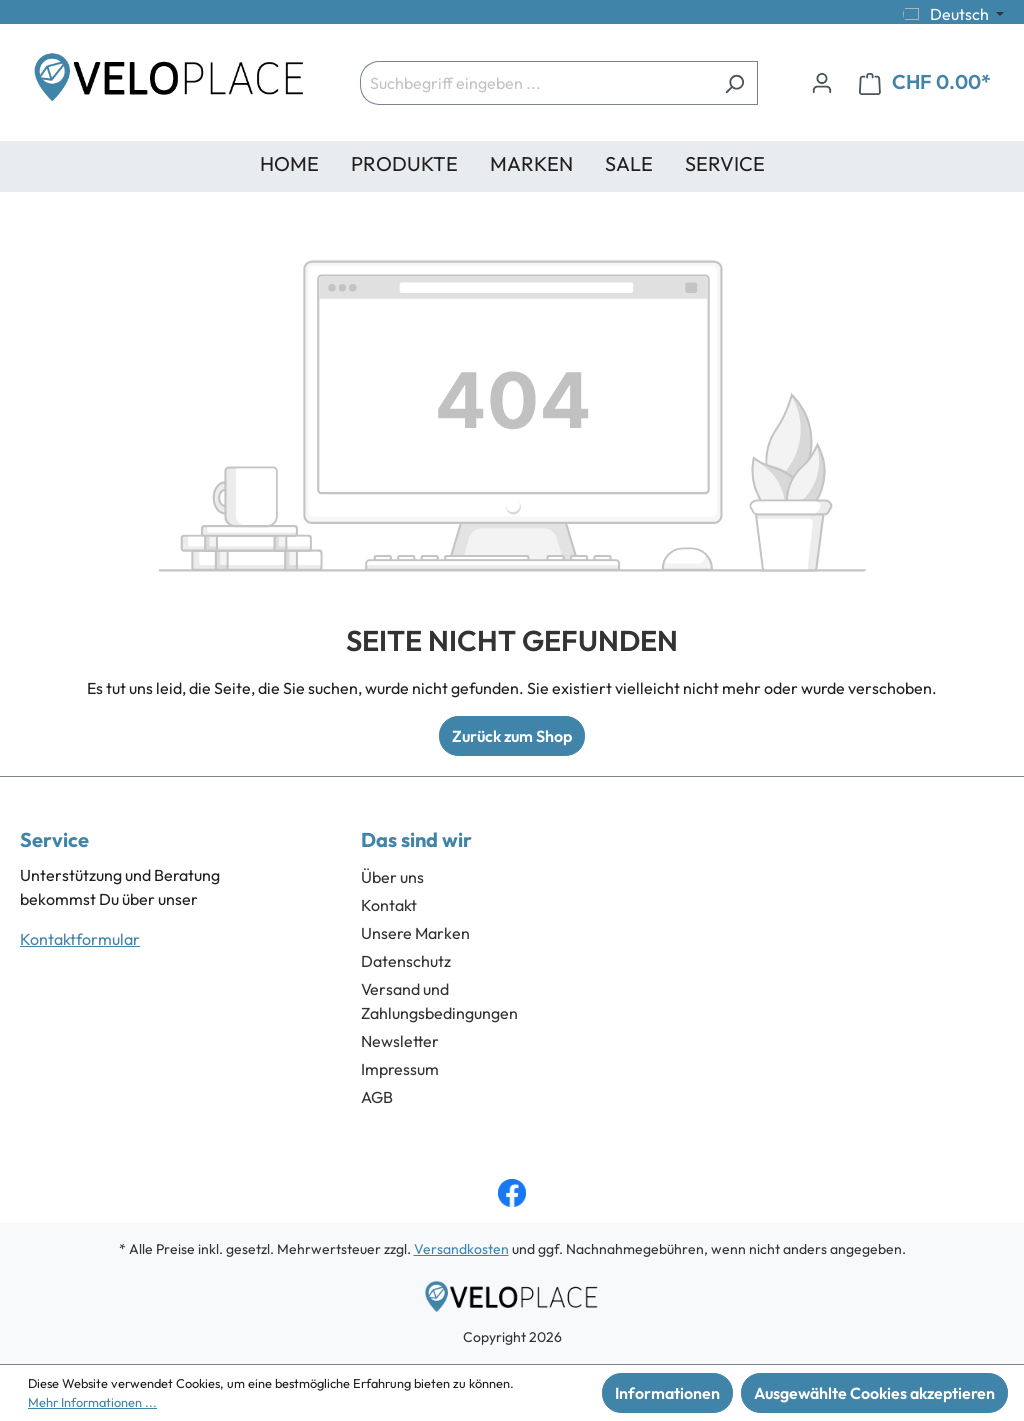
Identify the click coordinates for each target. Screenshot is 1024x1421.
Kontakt (389, 905)
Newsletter (400, 1041)
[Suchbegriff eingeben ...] (536, 83)
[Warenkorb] (925, 82)
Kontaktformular (80, 939)
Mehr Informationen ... (92, 1402)
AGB (377, 1097)
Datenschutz (406, 961)
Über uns (392, 877)
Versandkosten (461, 1249)
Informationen (667, 1393)
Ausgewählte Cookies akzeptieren (874, 1393)
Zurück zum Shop (512, 736)
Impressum (400, 1069)
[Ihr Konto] (822, 82)
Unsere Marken (415, 933)
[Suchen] (734, 83)
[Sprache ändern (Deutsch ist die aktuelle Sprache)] (953, 14)
